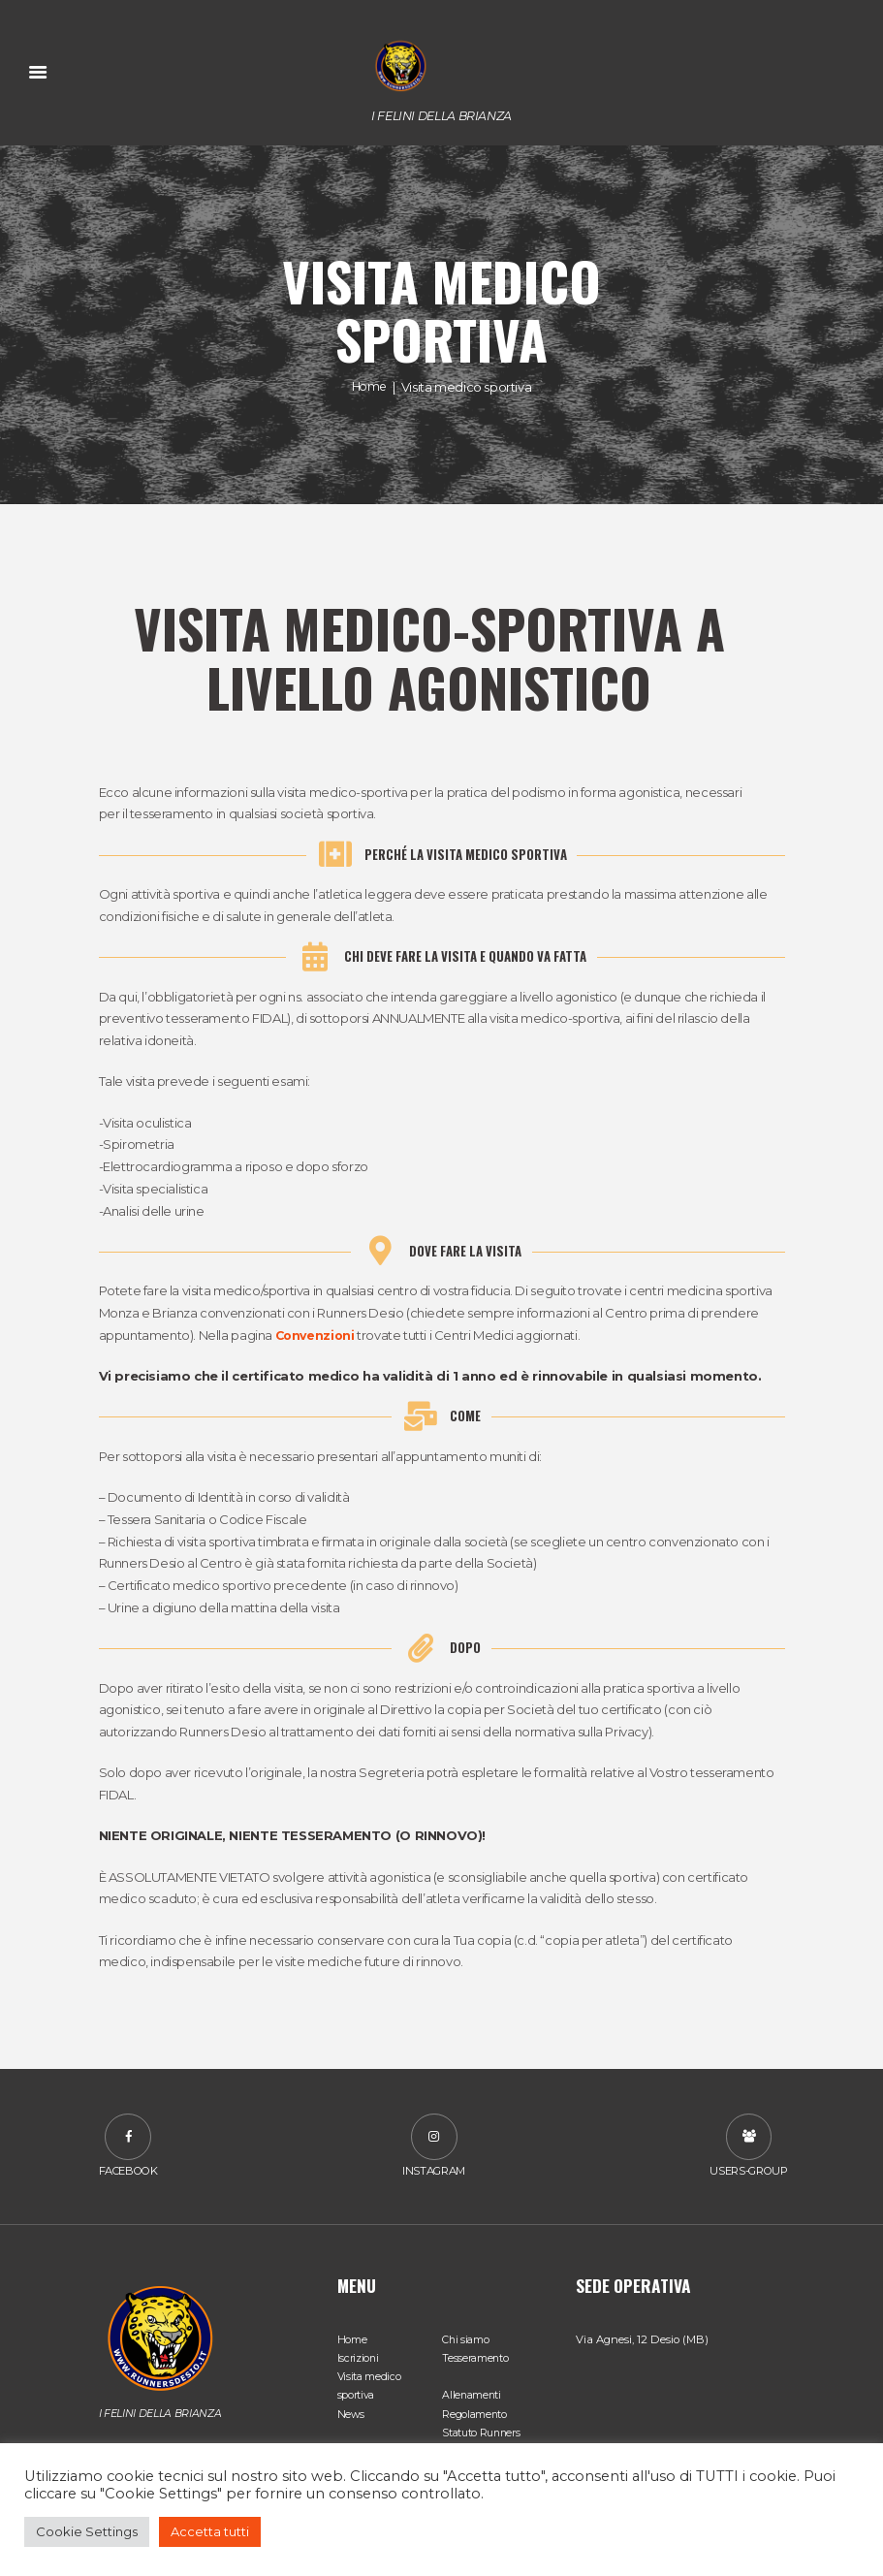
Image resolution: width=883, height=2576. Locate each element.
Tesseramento (476, 2361)
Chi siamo (466, 2342)
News (351, 2416)
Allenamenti (472, 2397)
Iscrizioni (359, 2361)
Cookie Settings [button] (87, 2531)
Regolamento (475, 2416)
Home (369, 387)
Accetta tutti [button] (210, 2531)
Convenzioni (317, 1336)
